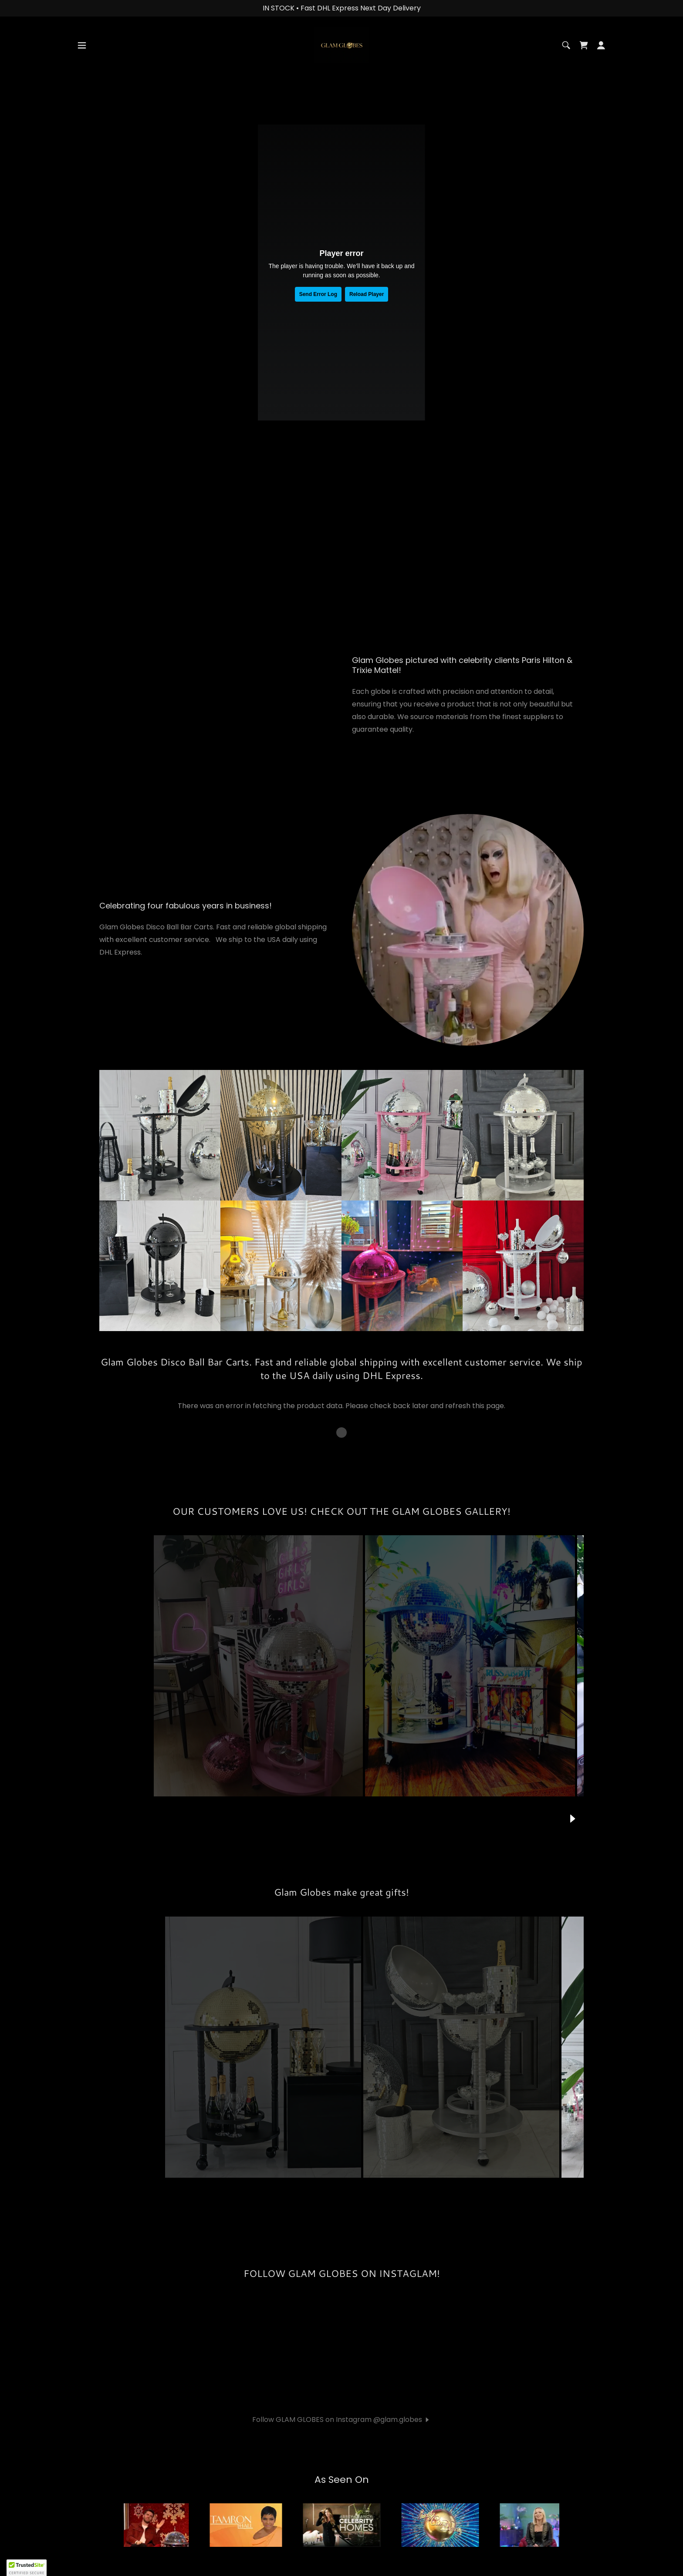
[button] (82, 70)
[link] (341, 70)
